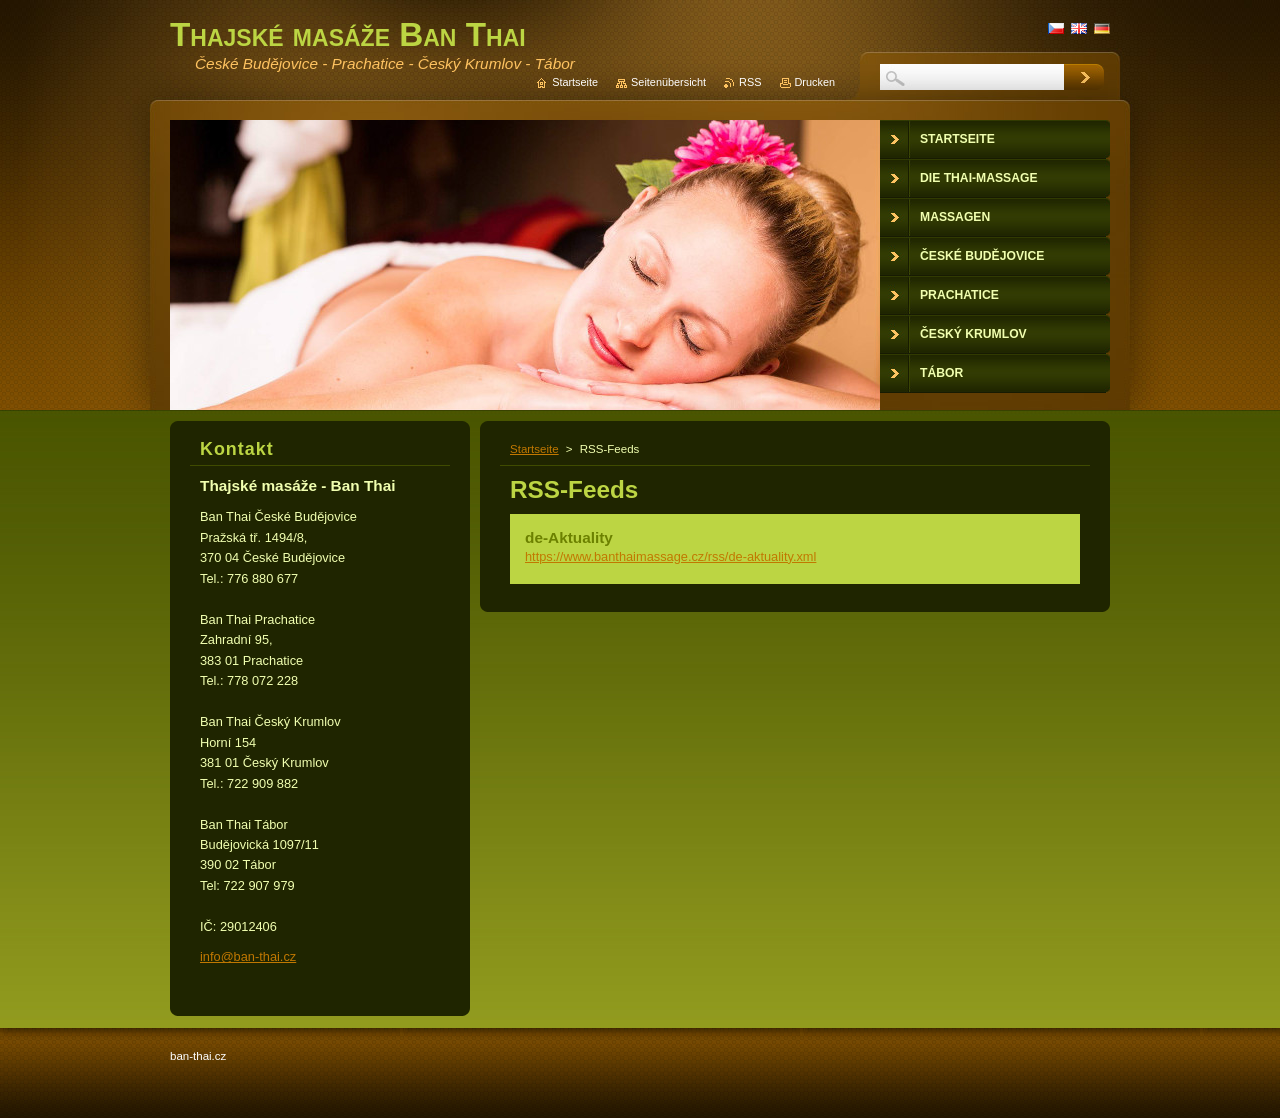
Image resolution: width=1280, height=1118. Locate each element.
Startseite (534, 449)
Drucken (815, 82)
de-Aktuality (569, 537)
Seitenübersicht (668, 82)
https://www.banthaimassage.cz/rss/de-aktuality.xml (670, 556)
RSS (750, 82)
